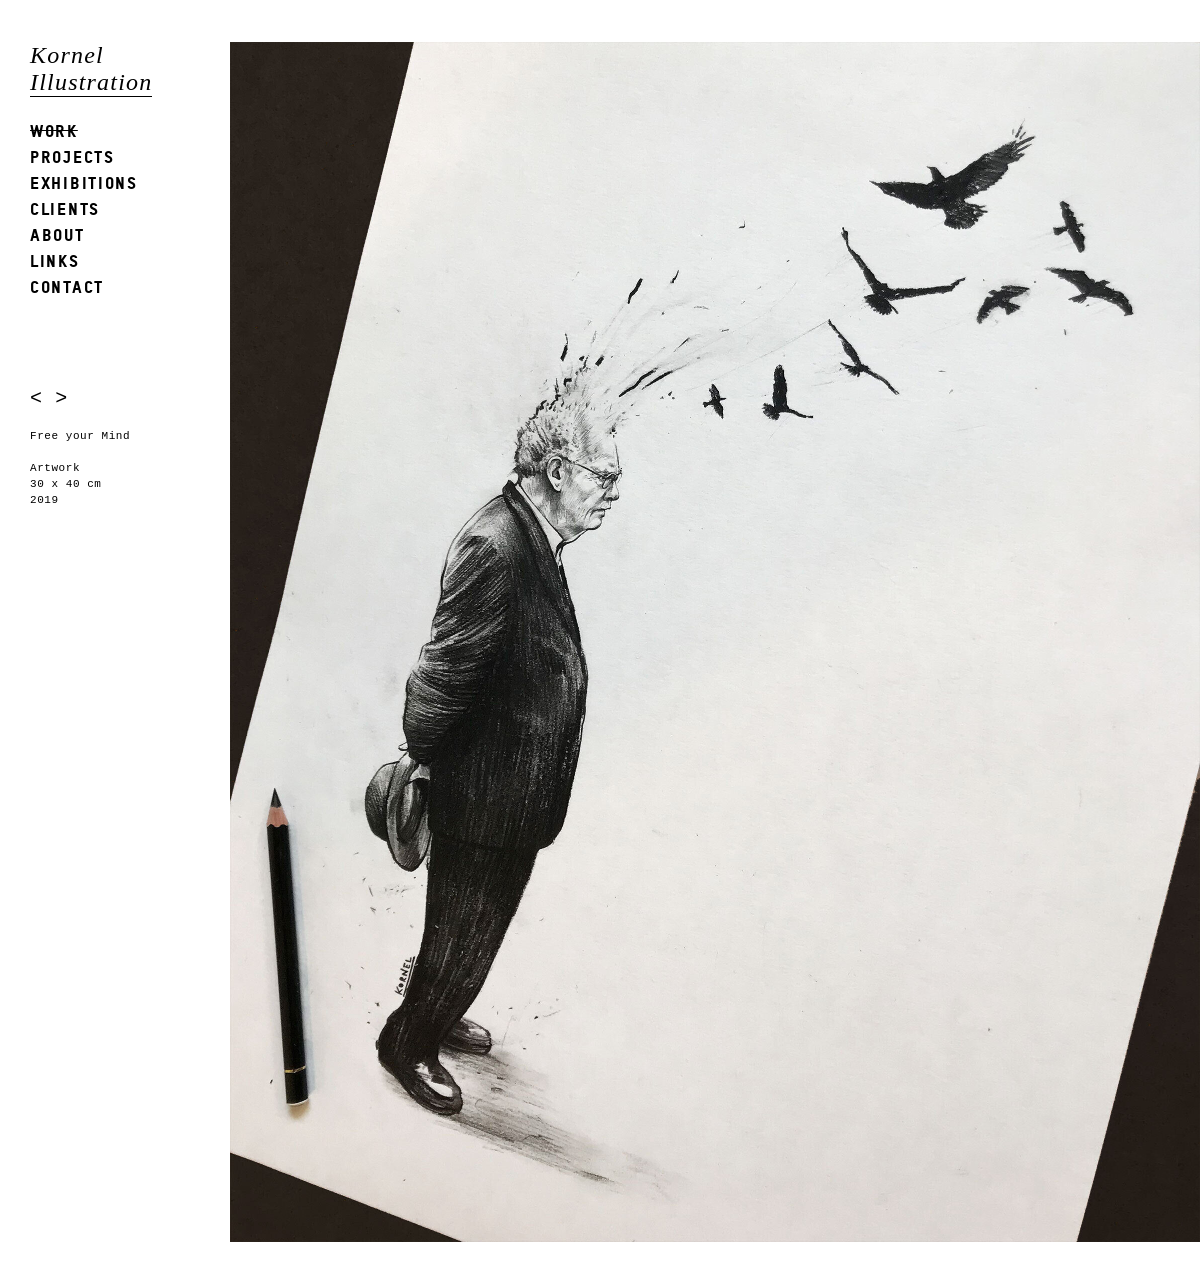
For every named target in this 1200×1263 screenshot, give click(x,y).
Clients (65, 208)
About (57, 234)
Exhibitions (84, 182)
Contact (67, 286)
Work (54, 130)
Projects (72, 156)
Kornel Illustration (91, 68)
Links (55, 260)
